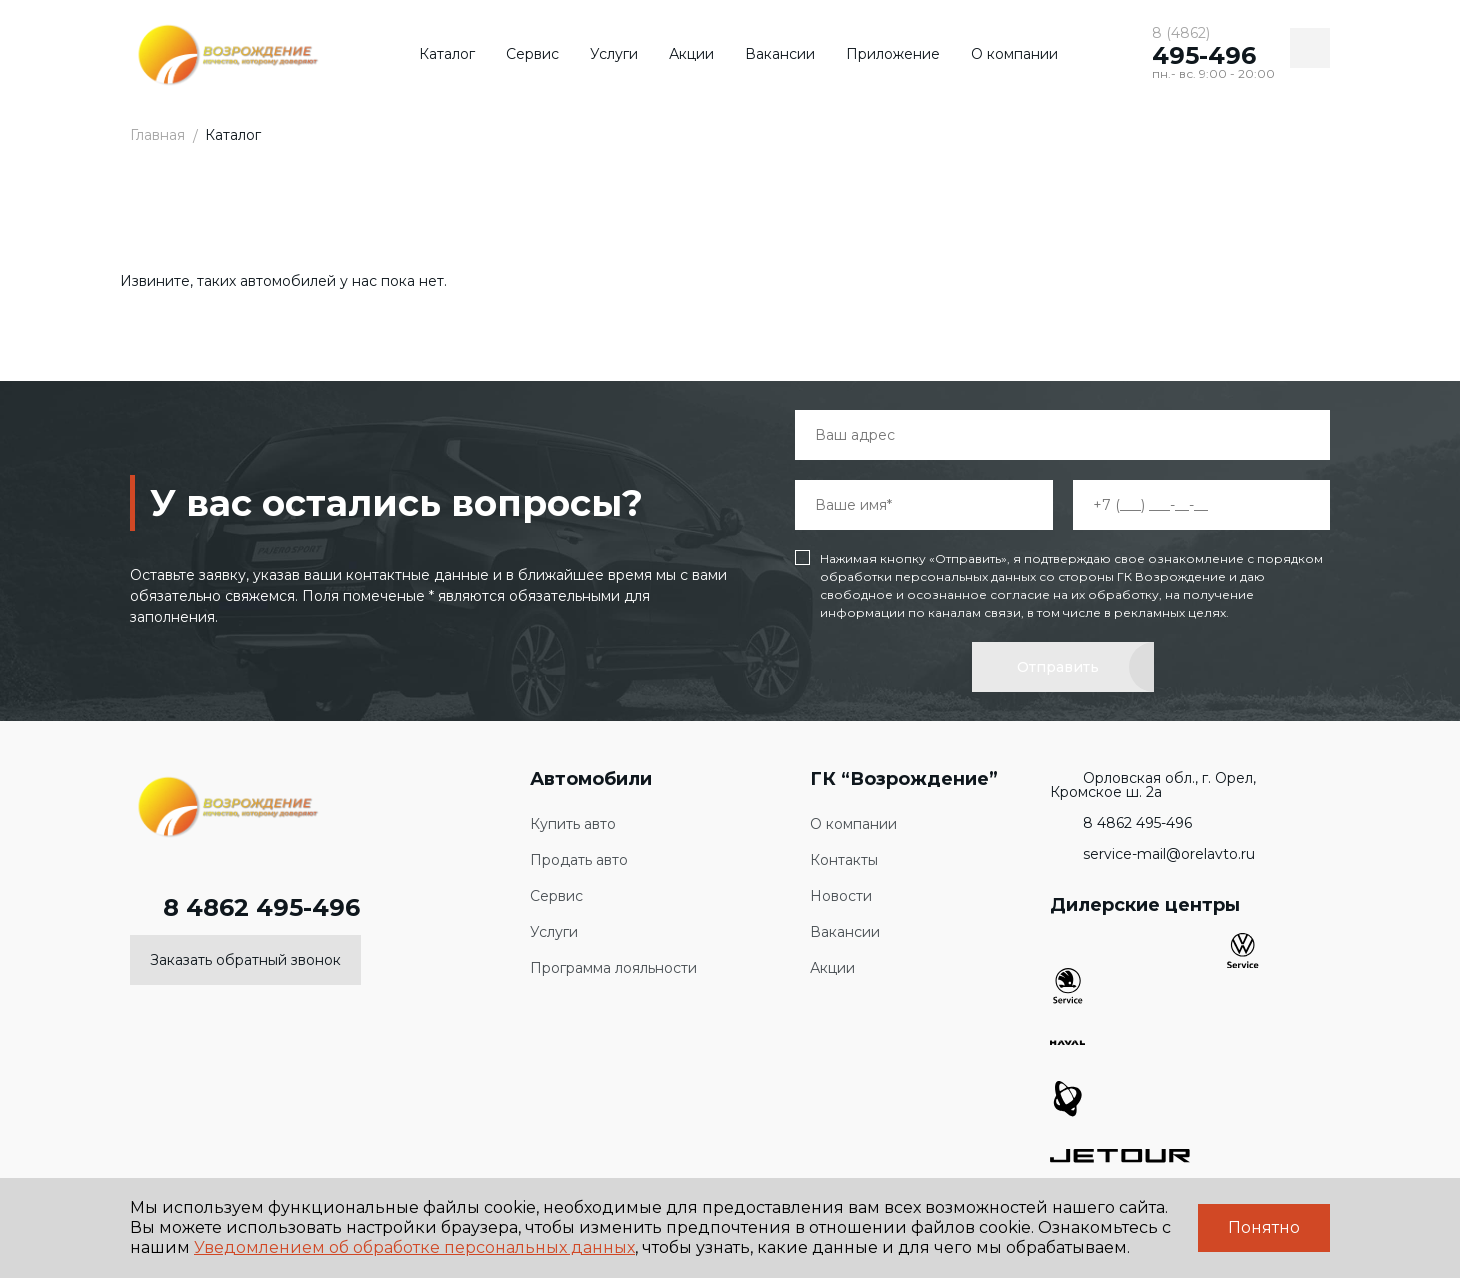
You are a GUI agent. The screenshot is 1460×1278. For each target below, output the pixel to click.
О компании (1014, 54)
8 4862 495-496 (245, 908)
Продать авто (579, 860)
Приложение (893, 54)
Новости (841, 896)
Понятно (1264, 1227)
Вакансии (780, 54)
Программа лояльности (613, 968)
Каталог (447, 54)
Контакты (844, 860)
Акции (691, 54)
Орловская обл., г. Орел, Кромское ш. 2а (1153, 785)
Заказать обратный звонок (245, 960)
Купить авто (573, 824)
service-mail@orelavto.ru (1152, 854)
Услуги (614, 54)
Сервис (532, 54)
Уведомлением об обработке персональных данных (414, 1247)
